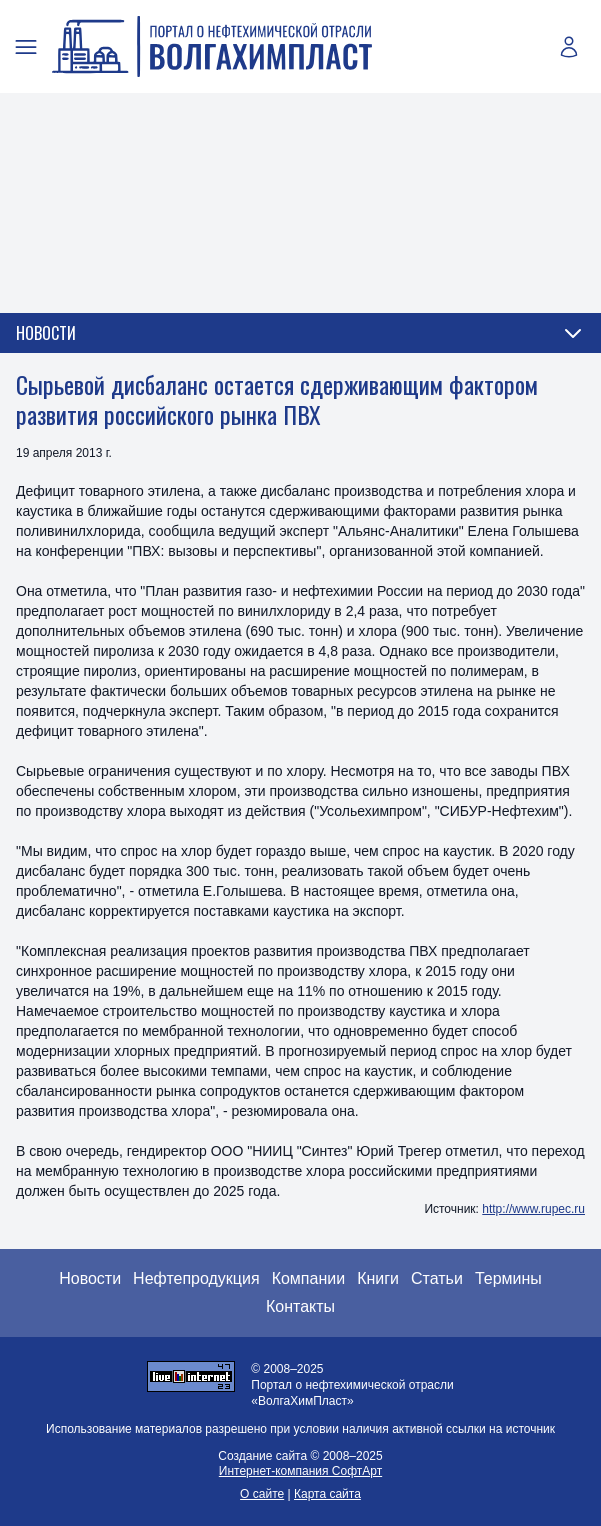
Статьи (437, 1278)
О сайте (262, 1494)
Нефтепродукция (196, 1278)
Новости (90, 1278)
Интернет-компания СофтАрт (300, 1471)
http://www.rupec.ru (533, 1209)
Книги (378, 1278)
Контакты (300, 1306)
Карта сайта (327, 1494)
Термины (508, 1278)
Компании (309, 1278)
